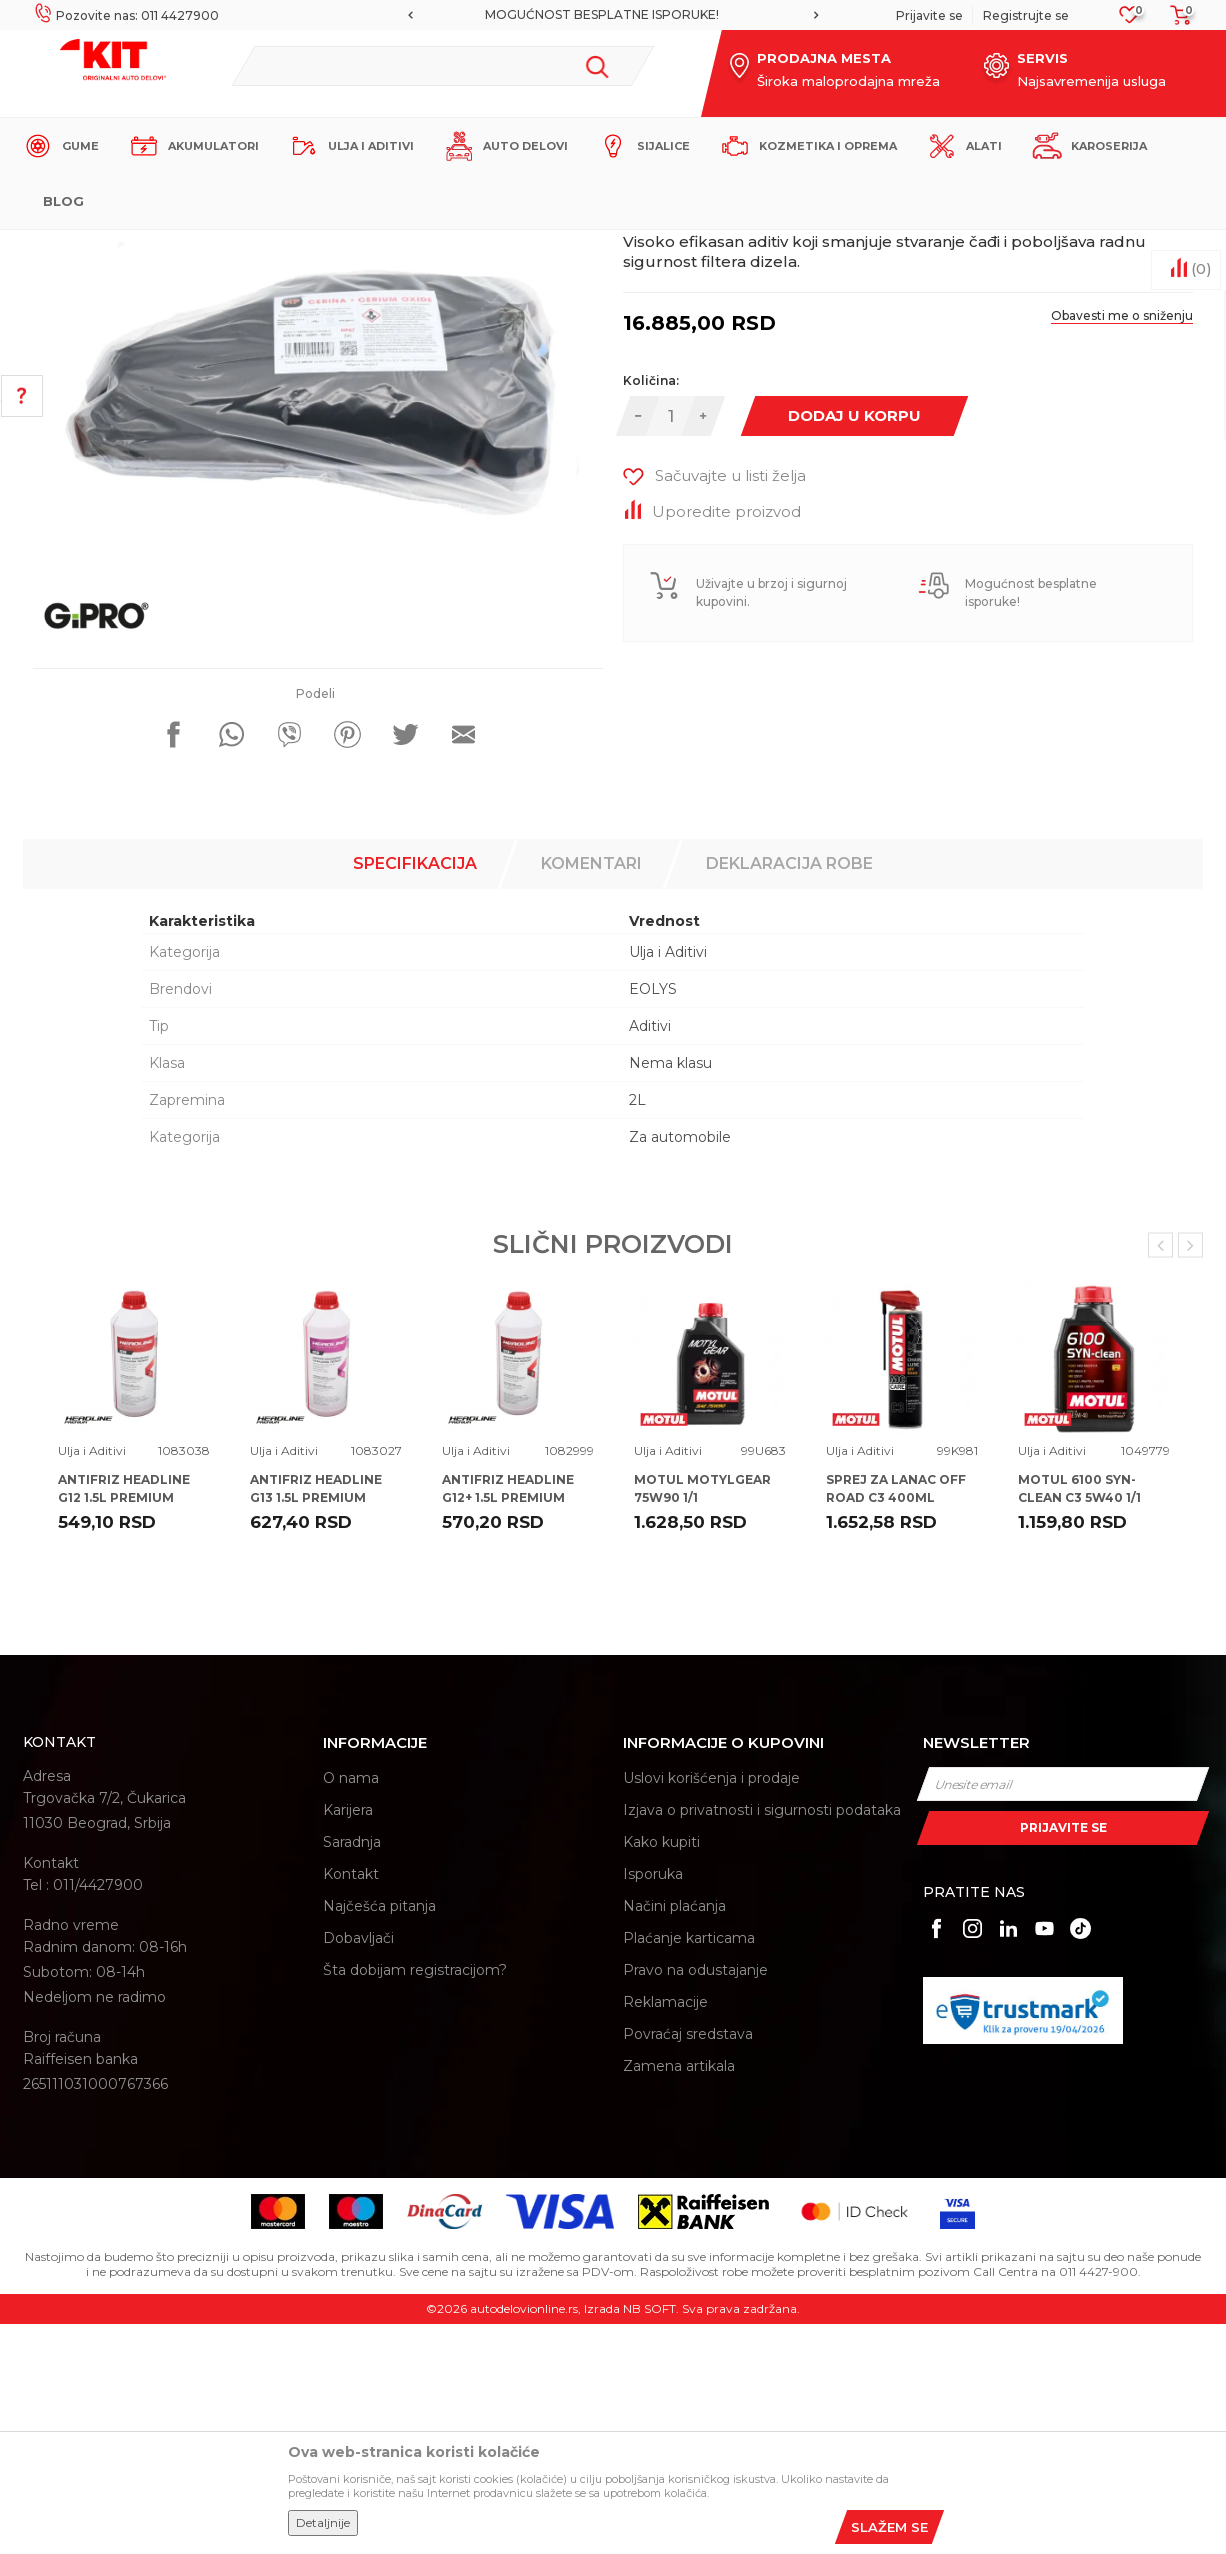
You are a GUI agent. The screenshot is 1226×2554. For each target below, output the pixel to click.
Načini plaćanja (674, 2136)
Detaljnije (323, 2522)
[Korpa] (1175, 21)
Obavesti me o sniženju (1122, 545)
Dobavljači (358, 2168)
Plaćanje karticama (689, 2168)
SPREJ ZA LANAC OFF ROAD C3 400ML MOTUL (896, 1727)
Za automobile (680, 1367)
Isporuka (653, 2104)
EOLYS (653, 1219)
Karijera (348, 2040)
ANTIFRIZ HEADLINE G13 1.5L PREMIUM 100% (316, 1727)
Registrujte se (1026, 15)
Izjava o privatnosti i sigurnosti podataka (762, 2040)
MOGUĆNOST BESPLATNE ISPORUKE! (612, 14)
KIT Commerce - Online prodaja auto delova (149, 246)
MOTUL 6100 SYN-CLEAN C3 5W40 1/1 (1079, 1718)
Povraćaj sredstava (688, 2264)
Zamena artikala (679, 2296)
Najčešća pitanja (379, 2136)
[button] (442, 66)
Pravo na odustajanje (695, 2200)
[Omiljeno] (1129, 20)
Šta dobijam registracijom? (415, 2200)
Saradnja (352, 2072)
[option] (613, 15)
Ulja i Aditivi (393, 246)
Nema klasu (670, 1293)
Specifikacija (415, 1093)
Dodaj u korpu (854, 645)
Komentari (591, 1093)
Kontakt (351, 2104)
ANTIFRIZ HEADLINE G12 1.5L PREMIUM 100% (124, 1727)
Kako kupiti (661, 2072)
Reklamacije (665, 2232)
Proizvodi (317, 246)
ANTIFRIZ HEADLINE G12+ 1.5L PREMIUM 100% (508, 1727)
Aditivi (650, 1256)
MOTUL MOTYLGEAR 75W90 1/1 (702, 1718)
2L (637, 1330)
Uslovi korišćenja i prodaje (711, 2008)
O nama (351, 2008)
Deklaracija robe (789, 1093)
